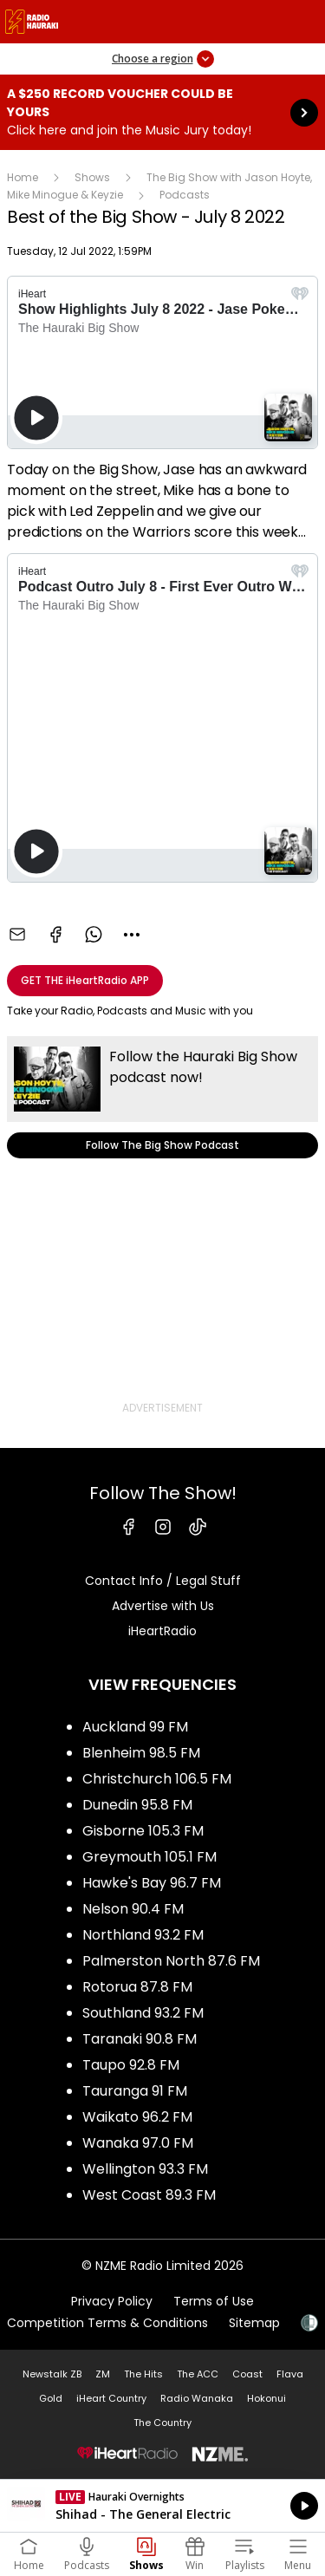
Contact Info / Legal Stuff (163, 1580)
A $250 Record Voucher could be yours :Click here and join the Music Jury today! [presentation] (162, 112)
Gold (50, 2398)
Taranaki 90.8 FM (139, 2039)
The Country (162, 2422)
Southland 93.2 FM (143, 2013)
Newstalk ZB (52, 2374)
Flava (289, 2374)
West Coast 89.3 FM (149, 2195)
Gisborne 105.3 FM (143, 1831)
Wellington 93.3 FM (145, 2169)
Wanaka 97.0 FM (137, 2143)
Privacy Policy (112, 2301)
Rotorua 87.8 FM (137, 1987)
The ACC (197, 2374)
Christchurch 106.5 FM (156, 1779)
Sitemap (254, 2322)
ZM (102, 2374)
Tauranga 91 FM (134, 2091)
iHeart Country (111, 2398)
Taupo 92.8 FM (130, 2065)
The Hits (143, 2374)
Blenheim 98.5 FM (141, 1753)
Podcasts (184, 194)
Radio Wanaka (196, 2398)
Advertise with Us (163, 1605)
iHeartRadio (162, 1631)
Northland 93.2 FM (143, 1935)
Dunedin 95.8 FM (137, 1805)
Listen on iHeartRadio (162, 2506)
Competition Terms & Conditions (107, 2322)
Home (22, 177)
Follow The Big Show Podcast (162, 1097)
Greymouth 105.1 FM (149, 1857)
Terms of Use (213, 2301)
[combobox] (131, 934)
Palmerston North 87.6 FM (171, 1961)
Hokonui (266, 2398)
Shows (92, 177)
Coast (247, 2374)
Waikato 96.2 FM (137, 2117)
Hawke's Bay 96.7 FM (151, 1883)
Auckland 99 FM (135, 1727)
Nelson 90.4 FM (133, 1909)
